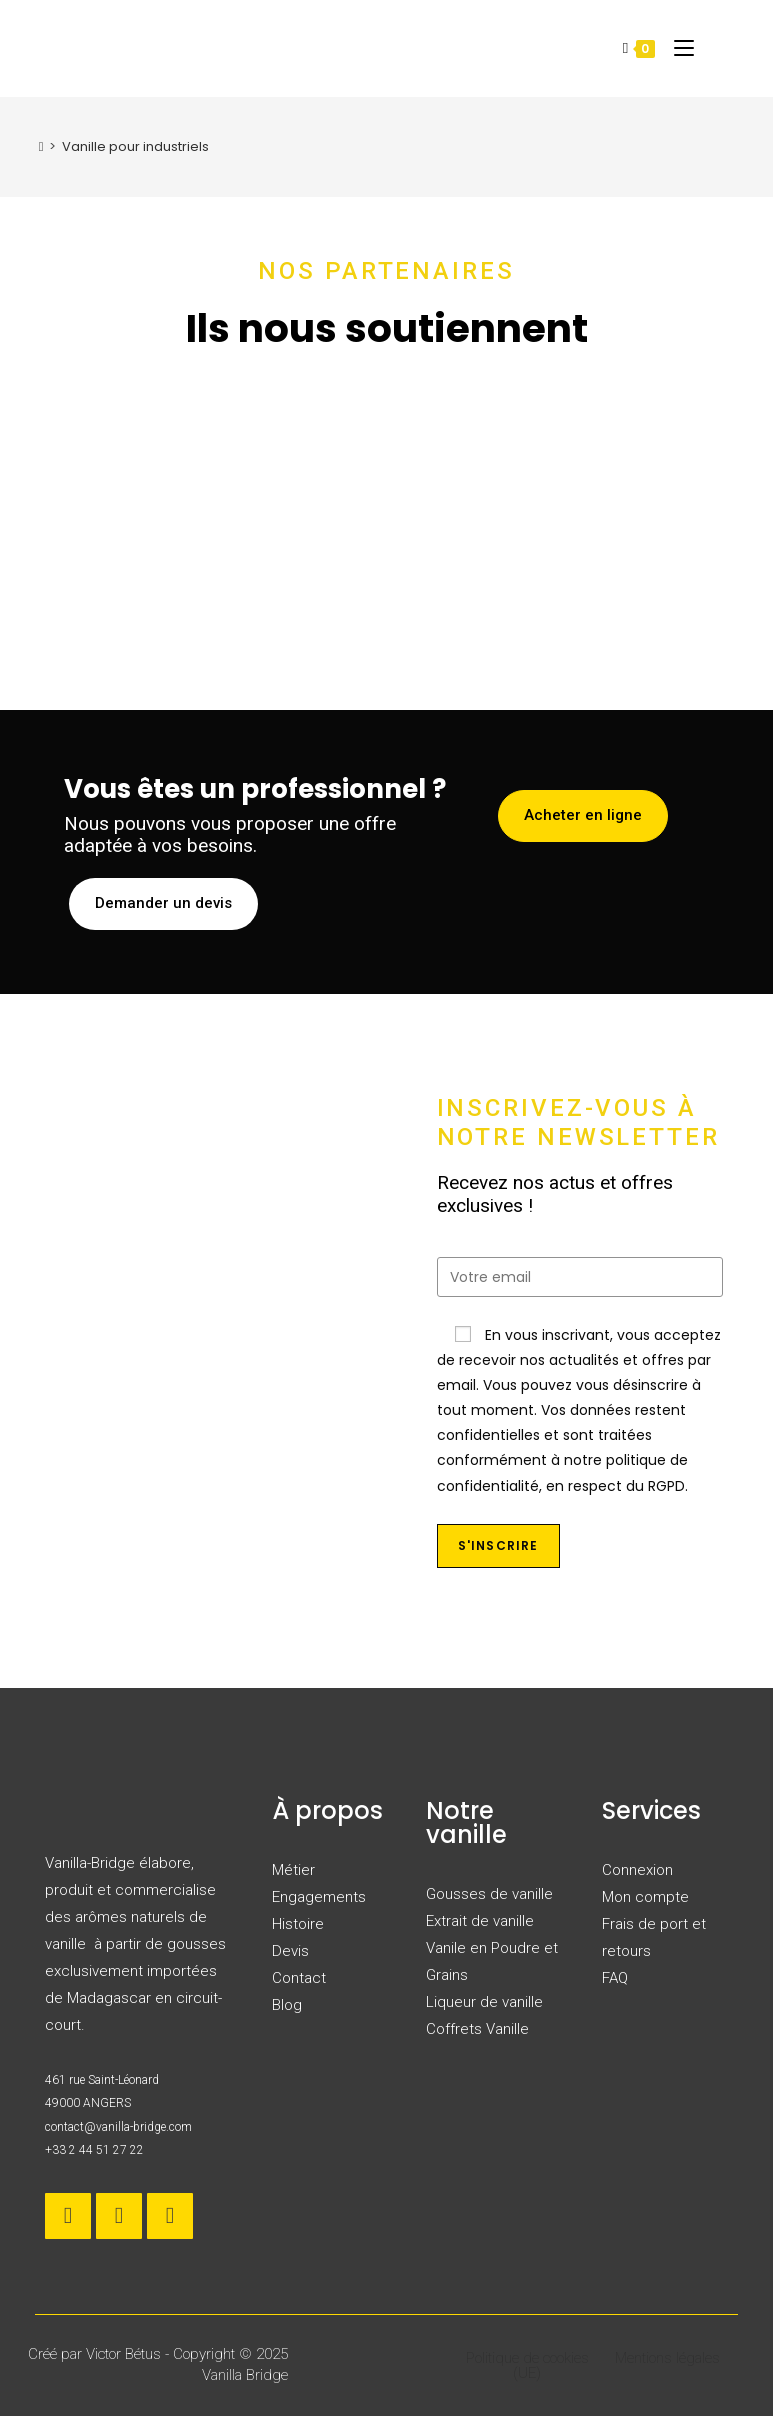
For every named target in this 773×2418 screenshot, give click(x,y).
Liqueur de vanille (484, 2004)
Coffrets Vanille (477, 2031)
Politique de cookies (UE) (527, 2367)
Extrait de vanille (480, 1923)
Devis (290, 1953)
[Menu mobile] (676, 47)
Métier (293, 1872)
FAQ (615, 1980)
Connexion (637, 1872)
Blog (287, 2007)
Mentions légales (667, 2360)
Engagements (319, 1899)
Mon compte (645, 1899)
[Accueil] (41, 146)
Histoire (298, 1926)
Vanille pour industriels (135, 146)
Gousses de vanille (489, 1896)
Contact (299, 1980)
